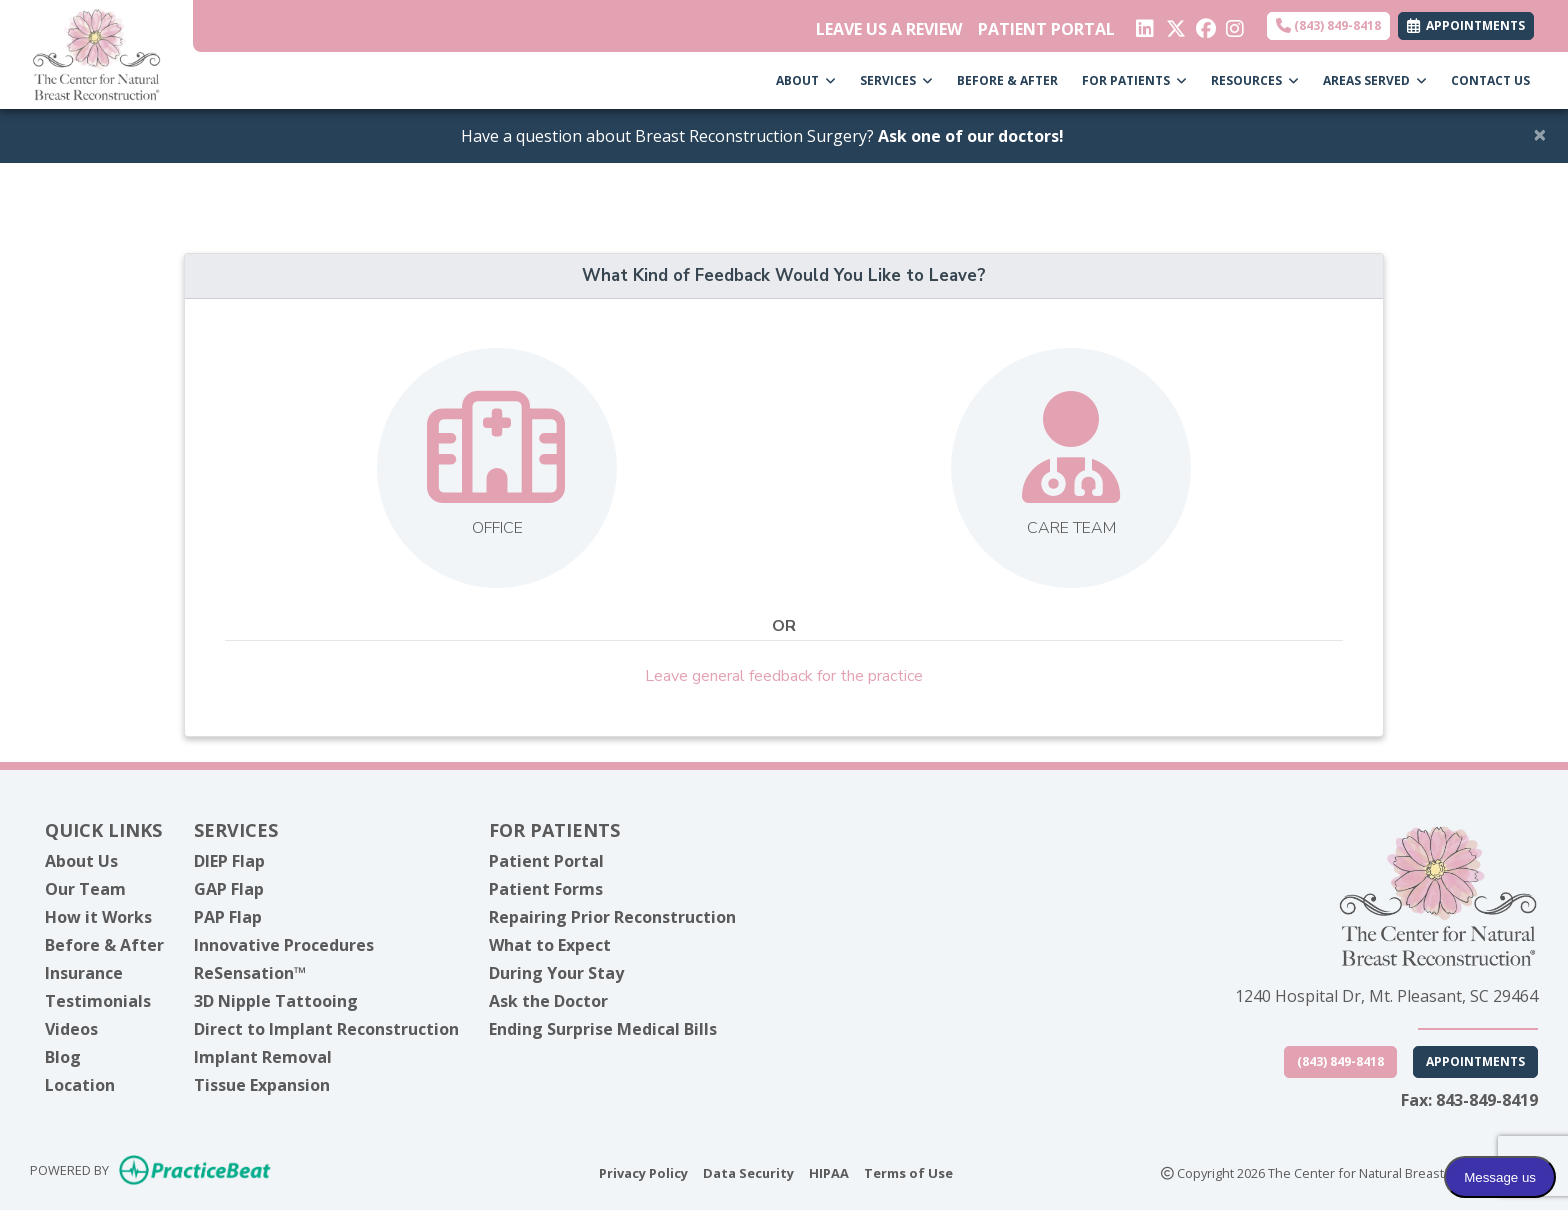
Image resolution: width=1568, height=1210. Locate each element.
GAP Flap (229, 889)
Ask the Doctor (548, 1001)
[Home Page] (96, 53)
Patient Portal (546, 861)
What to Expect (550, 945)
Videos (71, 1029)
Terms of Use (908, 1172)
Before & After (104, 945)
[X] (1173, 24)
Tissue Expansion (262, 1085)
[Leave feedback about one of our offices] (497, 468)
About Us (81, 861)
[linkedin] (1143, 24)
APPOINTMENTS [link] (1466, 25)
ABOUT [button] (806, 80)
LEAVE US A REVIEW (889, 29)
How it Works (98, 917)
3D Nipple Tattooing (276, 1001)
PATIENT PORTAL (1046, 29)
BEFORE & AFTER (1007, 80)
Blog (63, 1057)
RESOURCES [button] (1255, 80)
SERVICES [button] (896, 80)
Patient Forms (546, 889)
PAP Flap (228, 917)
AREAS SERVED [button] (1375, 80)
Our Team (85, 889)
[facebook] (1203, 24)
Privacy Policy (643, 1172)
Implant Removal (263, 1057)
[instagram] (1233, 24)
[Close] (1540, 134)
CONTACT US (1490, 80)
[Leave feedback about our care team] (1071, 468)
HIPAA (829, 1172)
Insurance (84, 973)
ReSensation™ (250, 973)
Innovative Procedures (284, 945)
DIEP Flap (229, 861)
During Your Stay (556, 973)
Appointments (1475, 1061)
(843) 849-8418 (1328, 25)
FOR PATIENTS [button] (1134, 80)
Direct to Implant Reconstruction (326, 1029)
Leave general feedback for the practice (784, 676)
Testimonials (98, 1001)
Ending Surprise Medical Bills (603, 1029)
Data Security (748, 1172)
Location (80, 1085)
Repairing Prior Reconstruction (612, 917)
